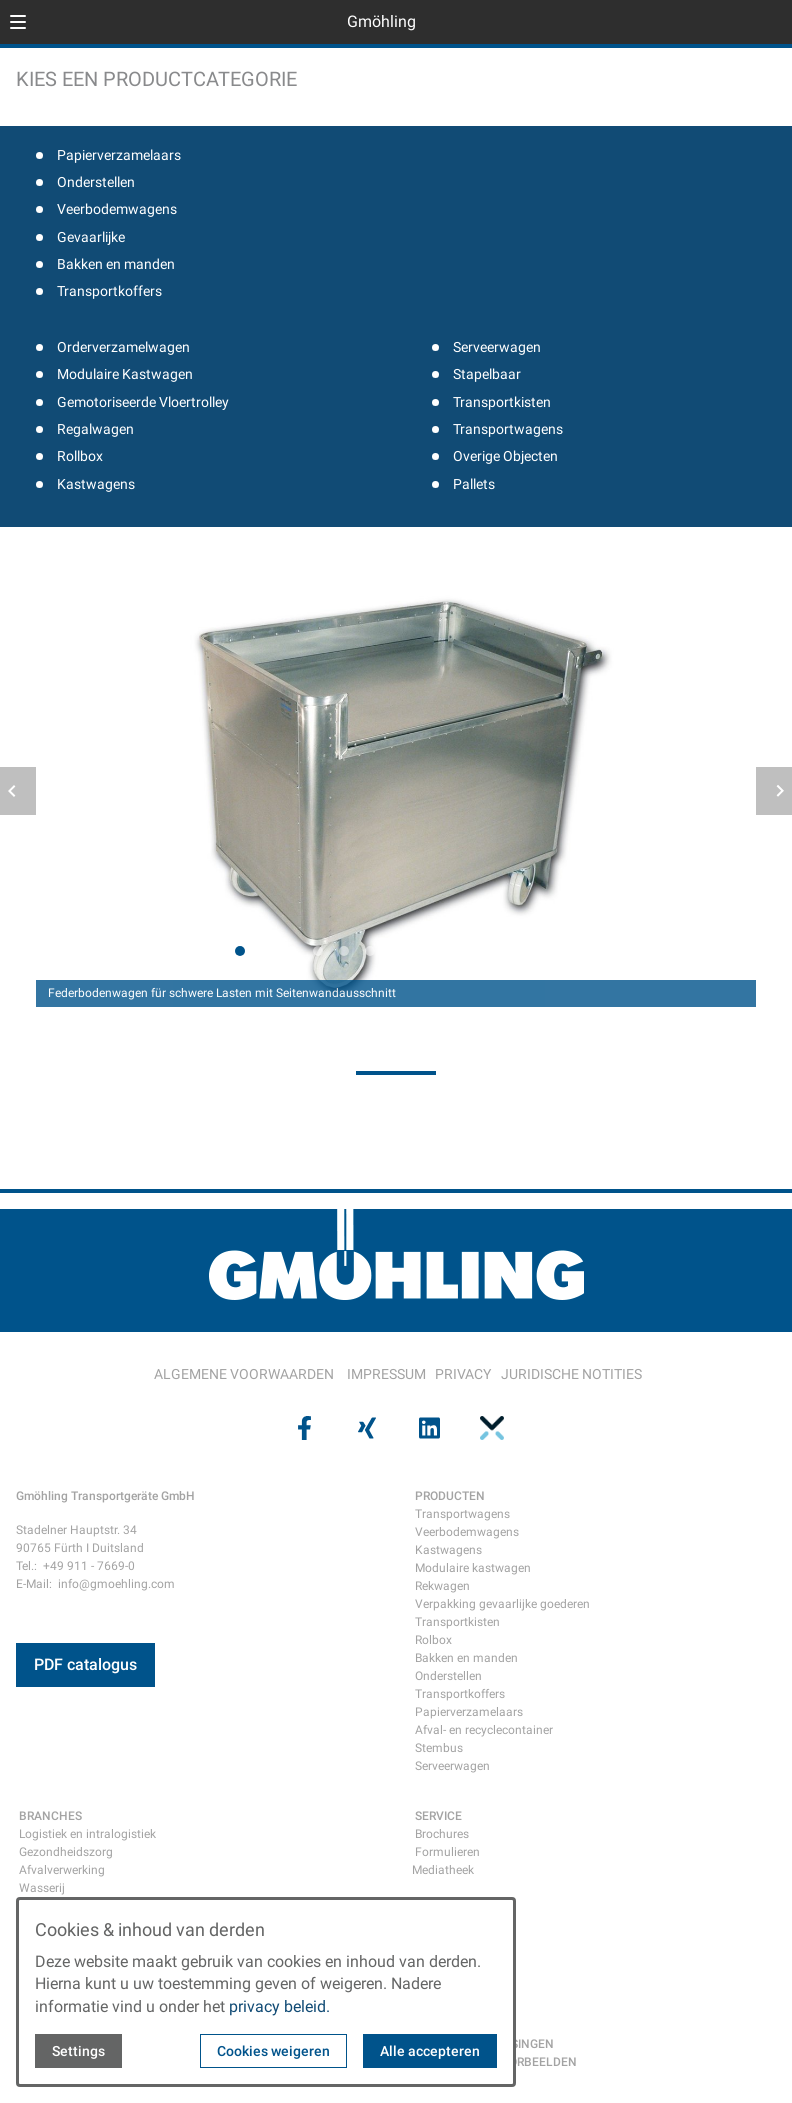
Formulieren (447, 1852)
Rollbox (80, 456)
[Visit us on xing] (365, 1428)
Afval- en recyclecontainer (484, 1730)
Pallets (474, 484)
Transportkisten (502, 402)
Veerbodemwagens (117, 209)
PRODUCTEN (450, 1496)
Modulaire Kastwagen (125, 374)
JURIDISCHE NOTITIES (571, 1374)
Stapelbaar (487, 374)
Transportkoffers (109, 291)
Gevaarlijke (91, 237)
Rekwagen (442, 1586)
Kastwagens (96, 484)
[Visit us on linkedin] (427, 1428)
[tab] (240, 951)
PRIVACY (463, 1374)
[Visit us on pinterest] (489, 1428)
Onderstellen (96, 182)
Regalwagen (95, 429)
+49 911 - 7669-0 (89, 1566)
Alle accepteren (430, 2051)
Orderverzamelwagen (123, 347)
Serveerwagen (497, 347)
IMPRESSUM (386, 1374)
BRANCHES (50, 1816)
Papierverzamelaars (119, 155)
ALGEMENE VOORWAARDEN (244, 1374)
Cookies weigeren (273, 2051)
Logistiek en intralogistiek (87, 1834)
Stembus (439, 1748)
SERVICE (438, 1816)
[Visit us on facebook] (302, 1428)
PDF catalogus (85, 1664)
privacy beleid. (279, 2006)
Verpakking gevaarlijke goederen (502, 1604)
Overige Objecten (505, 456)
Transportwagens (508, 429)
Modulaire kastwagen (473, 1568)
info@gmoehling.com (116, 1584)
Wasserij (42, 1888)
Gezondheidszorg (66, 1852)
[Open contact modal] (768, 24)
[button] (18, 22)
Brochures (442, 1834)
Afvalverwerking (62, 1870)
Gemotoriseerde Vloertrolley (143, 402)
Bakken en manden (116, 264)
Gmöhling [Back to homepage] (381, 21)
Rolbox (433, 1640)
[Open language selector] (736, 22)
